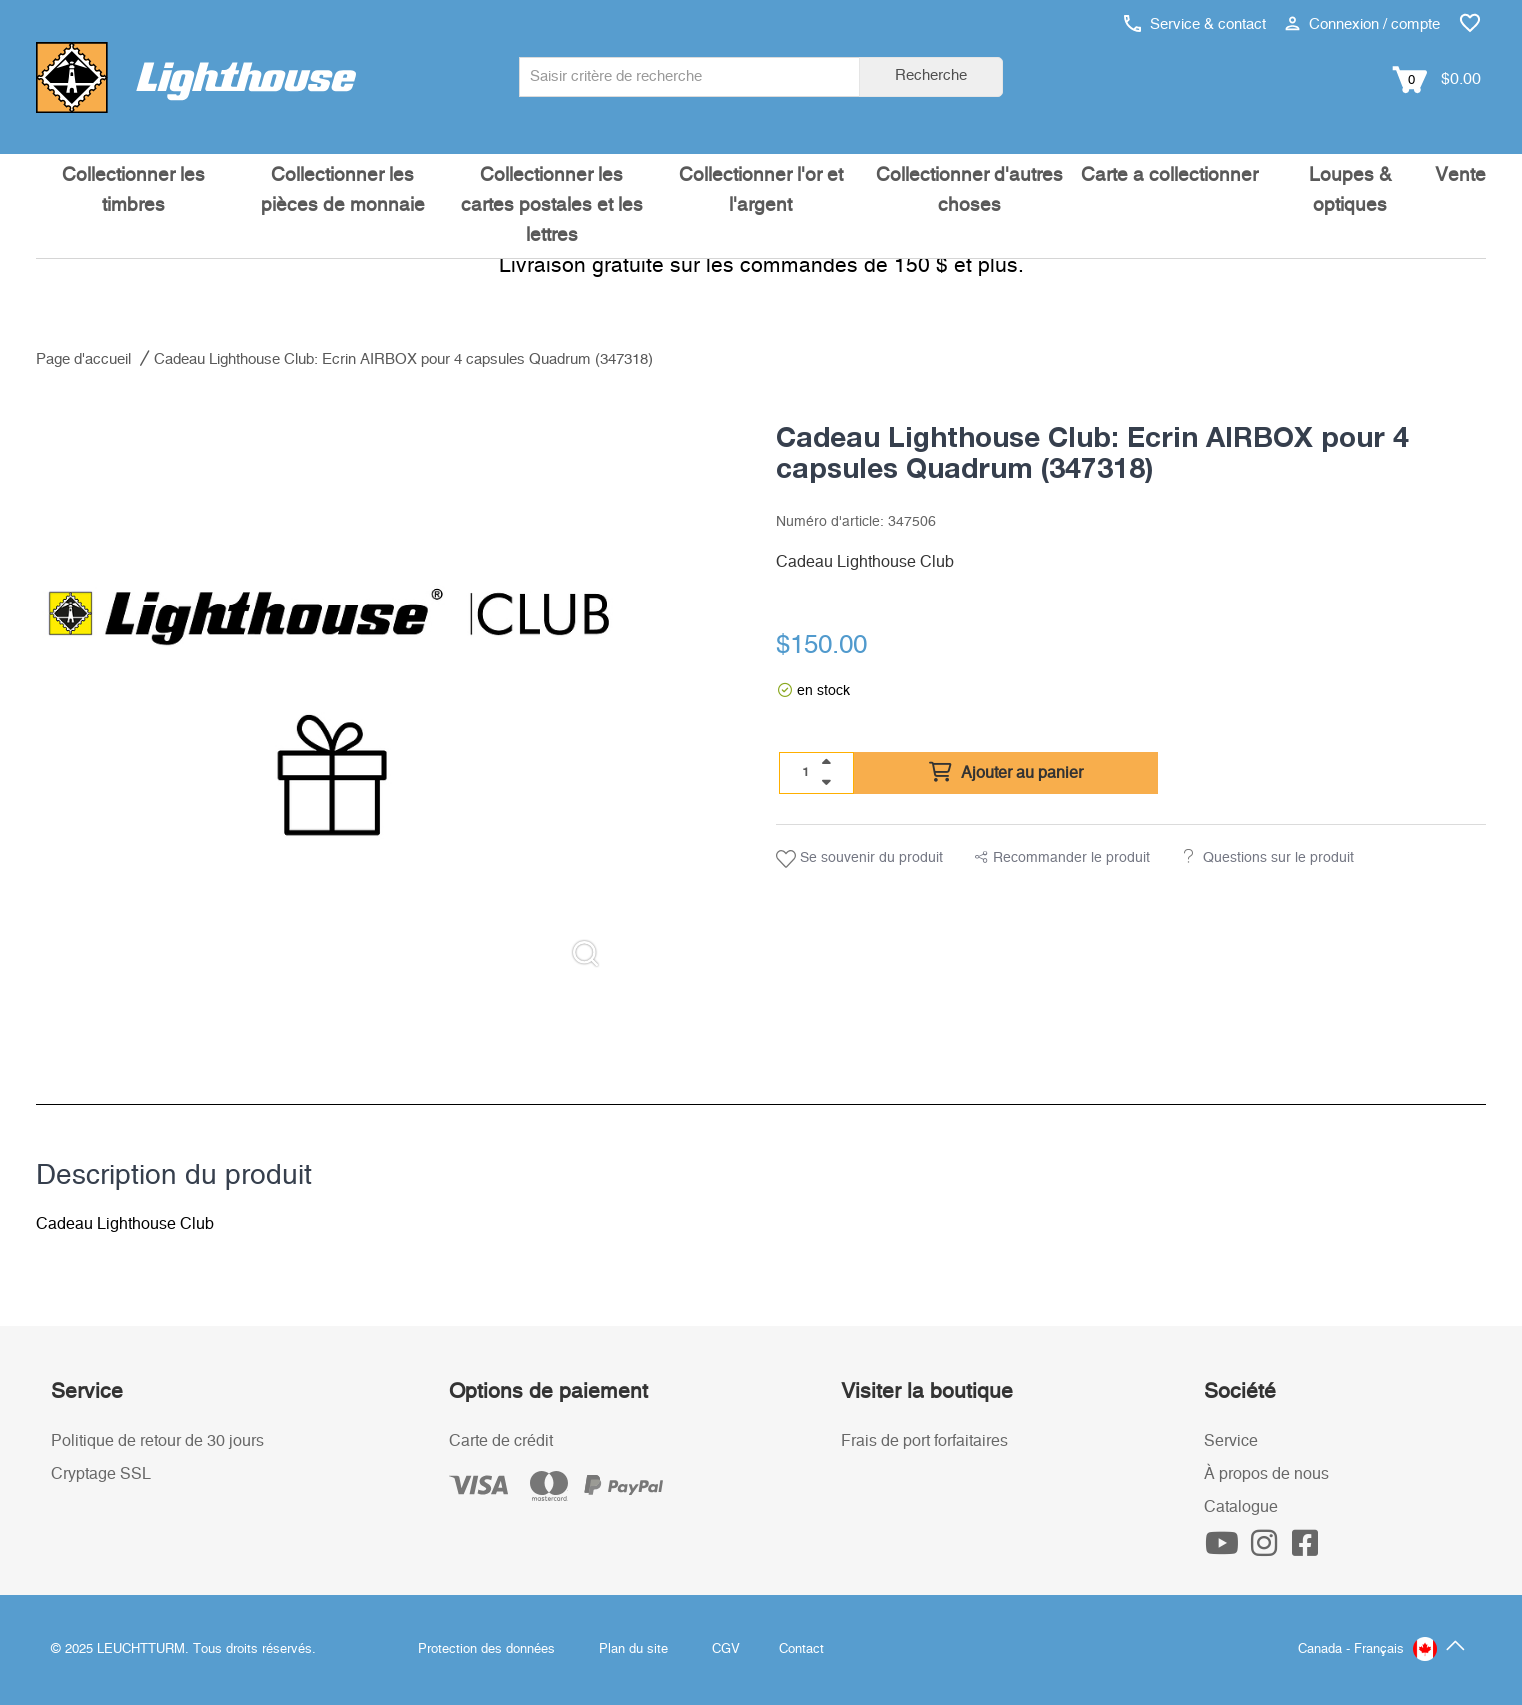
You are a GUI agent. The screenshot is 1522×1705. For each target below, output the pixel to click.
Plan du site (633, 1649)
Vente (1460, 175)
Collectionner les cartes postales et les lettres (552, 205)
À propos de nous (1266, 1474)
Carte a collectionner (1169, 175)
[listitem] (329, 690)
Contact (801, 1649)
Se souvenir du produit (859, 859)
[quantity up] (826, 762)
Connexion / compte (1362, 24)
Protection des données (486, 1649)
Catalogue (1241, 1507)
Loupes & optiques (1350, 190)
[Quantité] (806, 772)
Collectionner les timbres (133, 190)
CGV (726, 1649)
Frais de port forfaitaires (924, 1441)
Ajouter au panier (1006, 773)
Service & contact (1195, 24)
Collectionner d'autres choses (969, 190)
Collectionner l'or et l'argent (761, 190)
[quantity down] (826, 782)
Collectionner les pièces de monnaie (343, 190)
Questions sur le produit (1278, 858)
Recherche (931, 75)
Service (1231, 1441)
